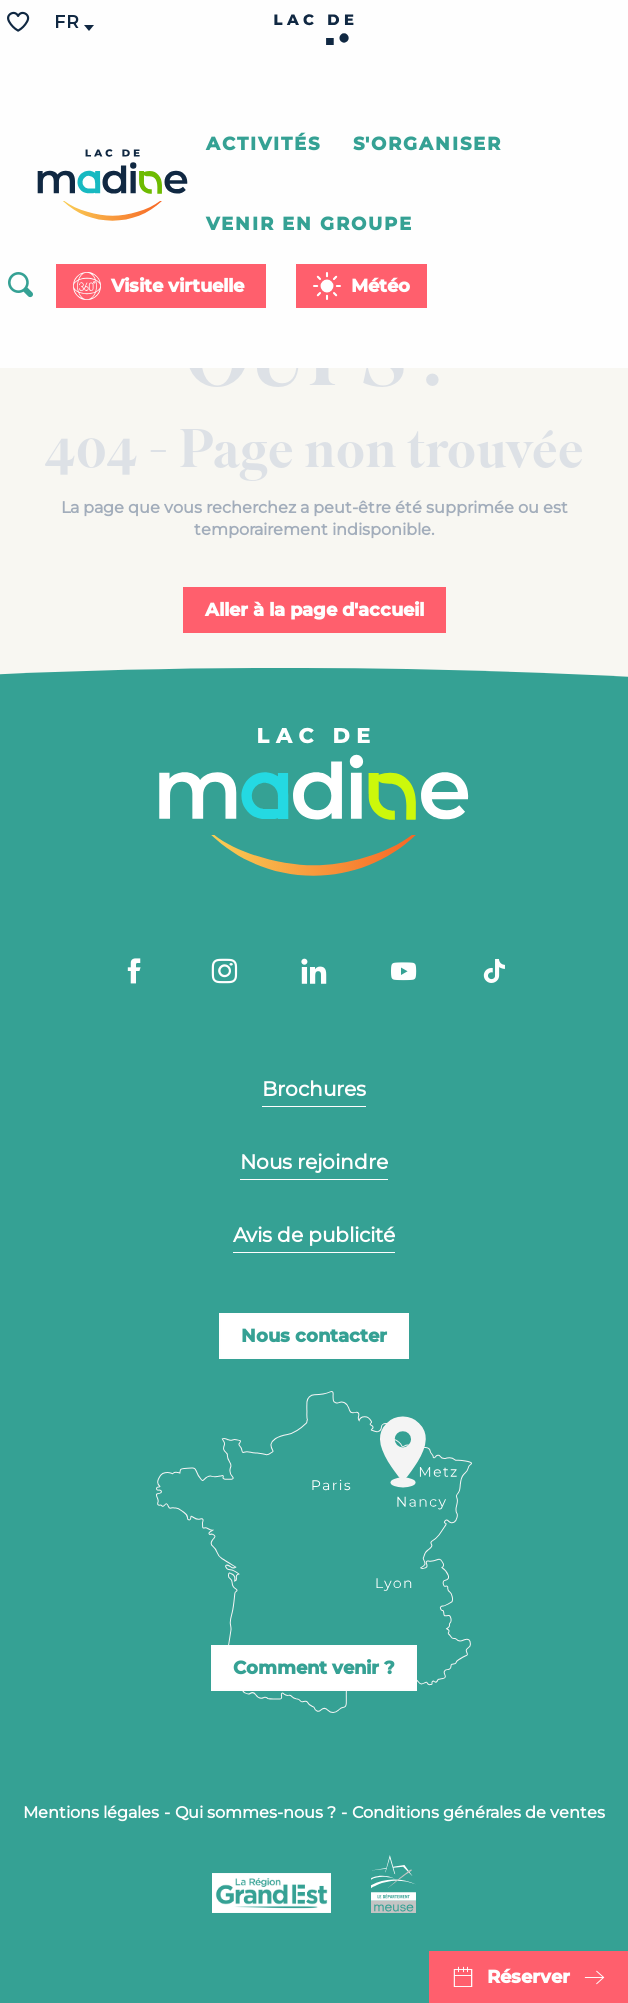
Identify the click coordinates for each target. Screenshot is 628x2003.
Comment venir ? (314, 1668)
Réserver (528, 1977)
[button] (68, 22)
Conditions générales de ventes (478, 1812)
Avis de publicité (314, 1235)
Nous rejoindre (314, 1162)
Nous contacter (314, 1336)
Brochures (314, 1089)
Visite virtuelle (177, 286)
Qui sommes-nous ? (255, 1812)
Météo (380, 286)
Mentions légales (91, 1812)
